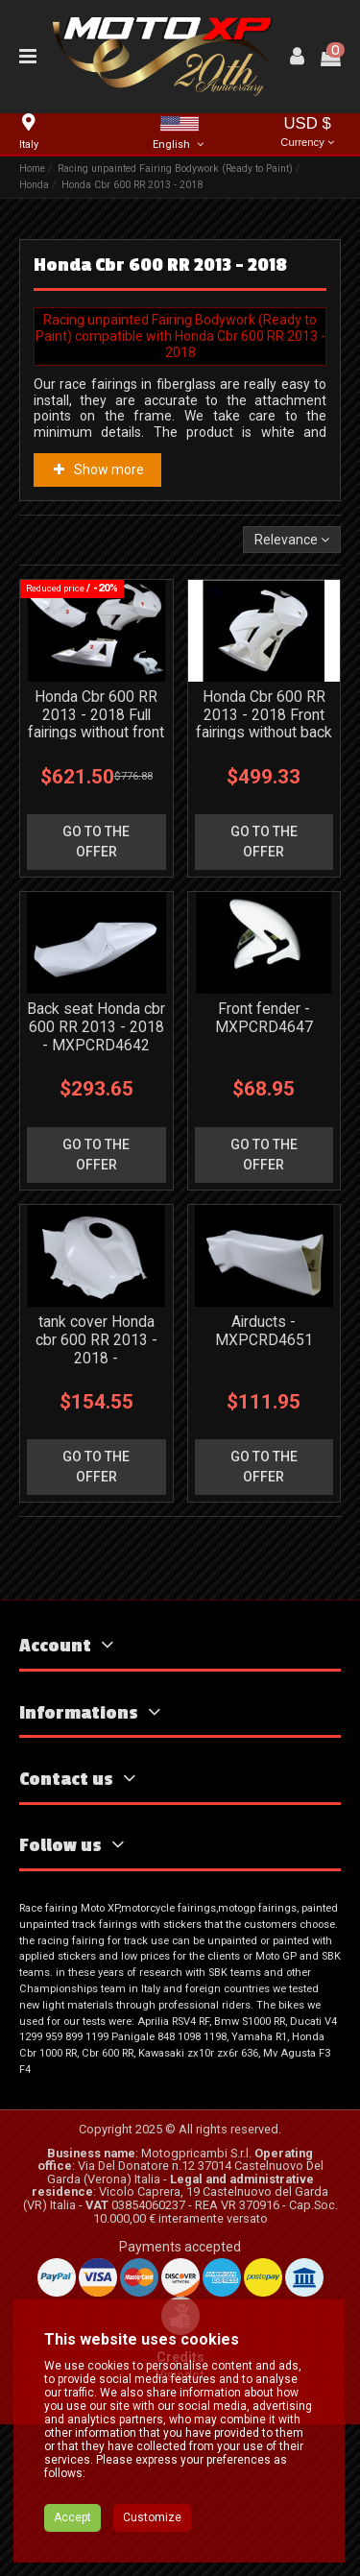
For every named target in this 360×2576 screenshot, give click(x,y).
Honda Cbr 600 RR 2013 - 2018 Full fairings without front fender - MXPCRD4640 (96, 783)
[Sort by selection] (292, 540)
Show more (97, 469)
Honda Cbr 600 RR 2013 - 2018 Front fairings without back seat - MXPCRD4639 (264, 783)
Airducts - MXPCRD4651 (264, 1482)
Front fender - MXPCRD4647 (264, 1118)
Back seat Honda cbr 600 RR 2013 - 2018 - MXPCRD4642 (96, 1127)
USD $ (307, 133)
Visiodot (180, 2527)
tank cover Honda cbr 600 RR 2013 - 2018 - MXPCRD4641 (96, 1500)
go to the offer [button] (96, 892)
